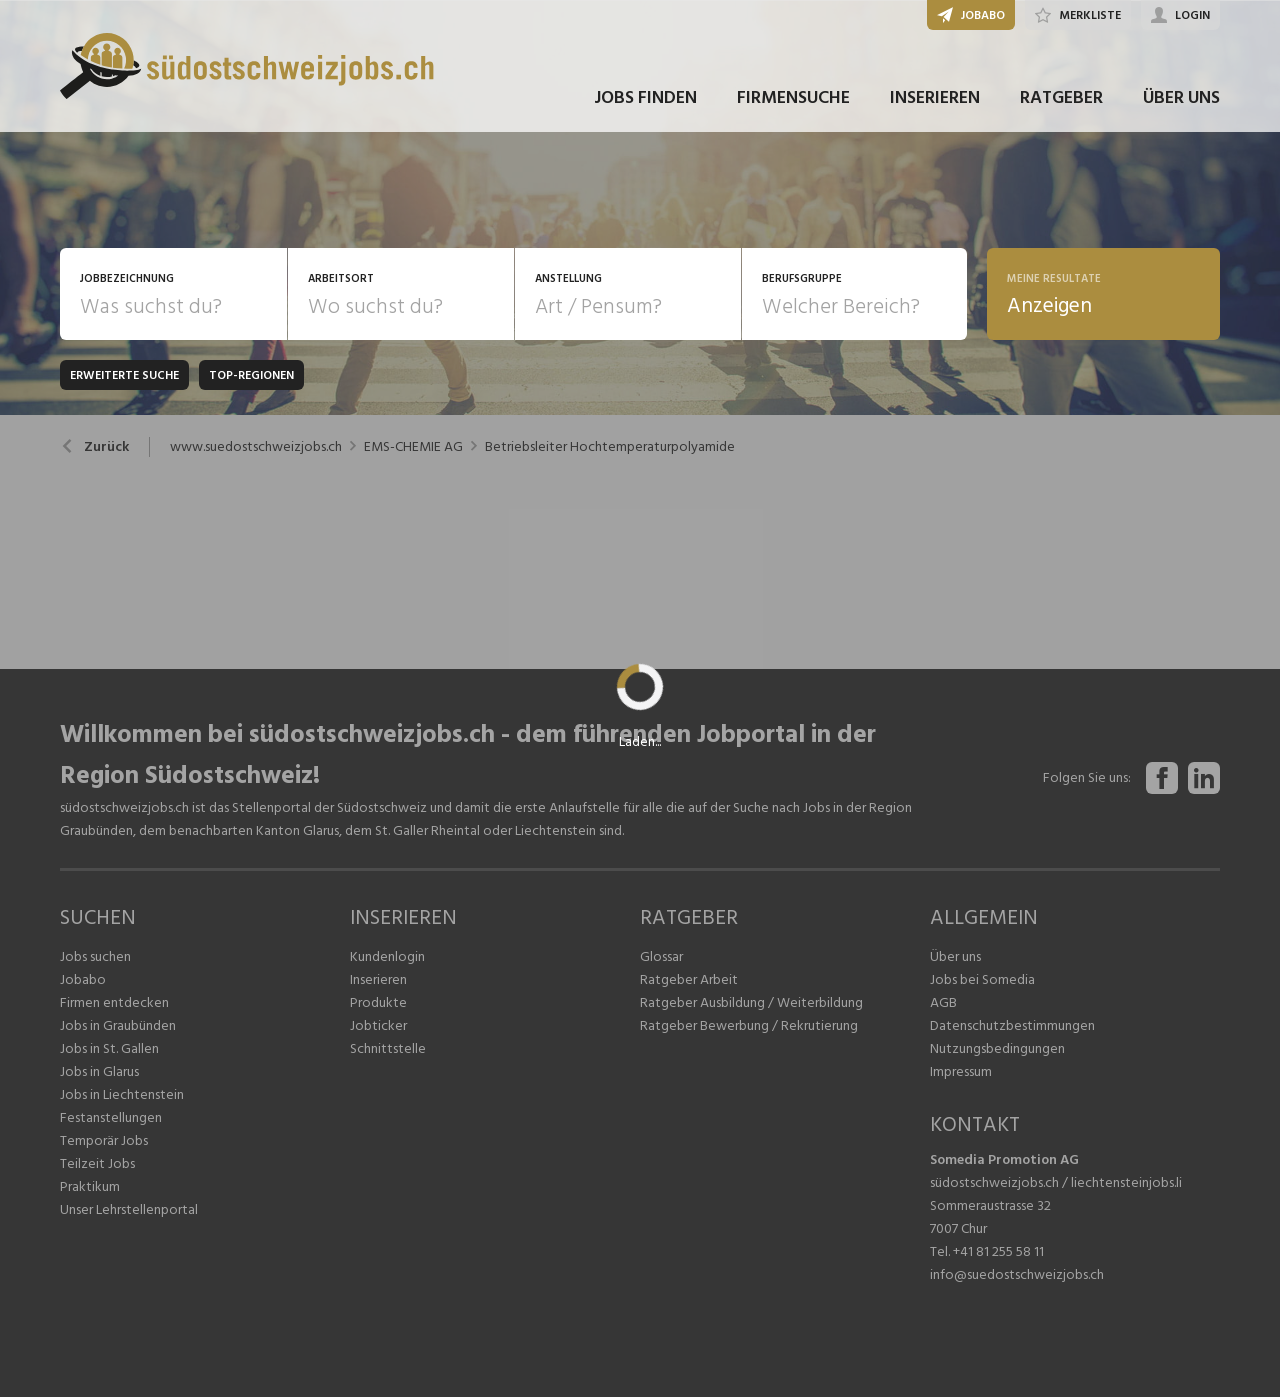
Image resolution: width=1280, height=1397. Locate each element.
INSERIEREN (935, 98)
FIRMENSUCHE (793, 98)
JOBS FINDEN (645, 98)
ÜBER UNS (1181, 98)
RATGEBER (1061, 98)
